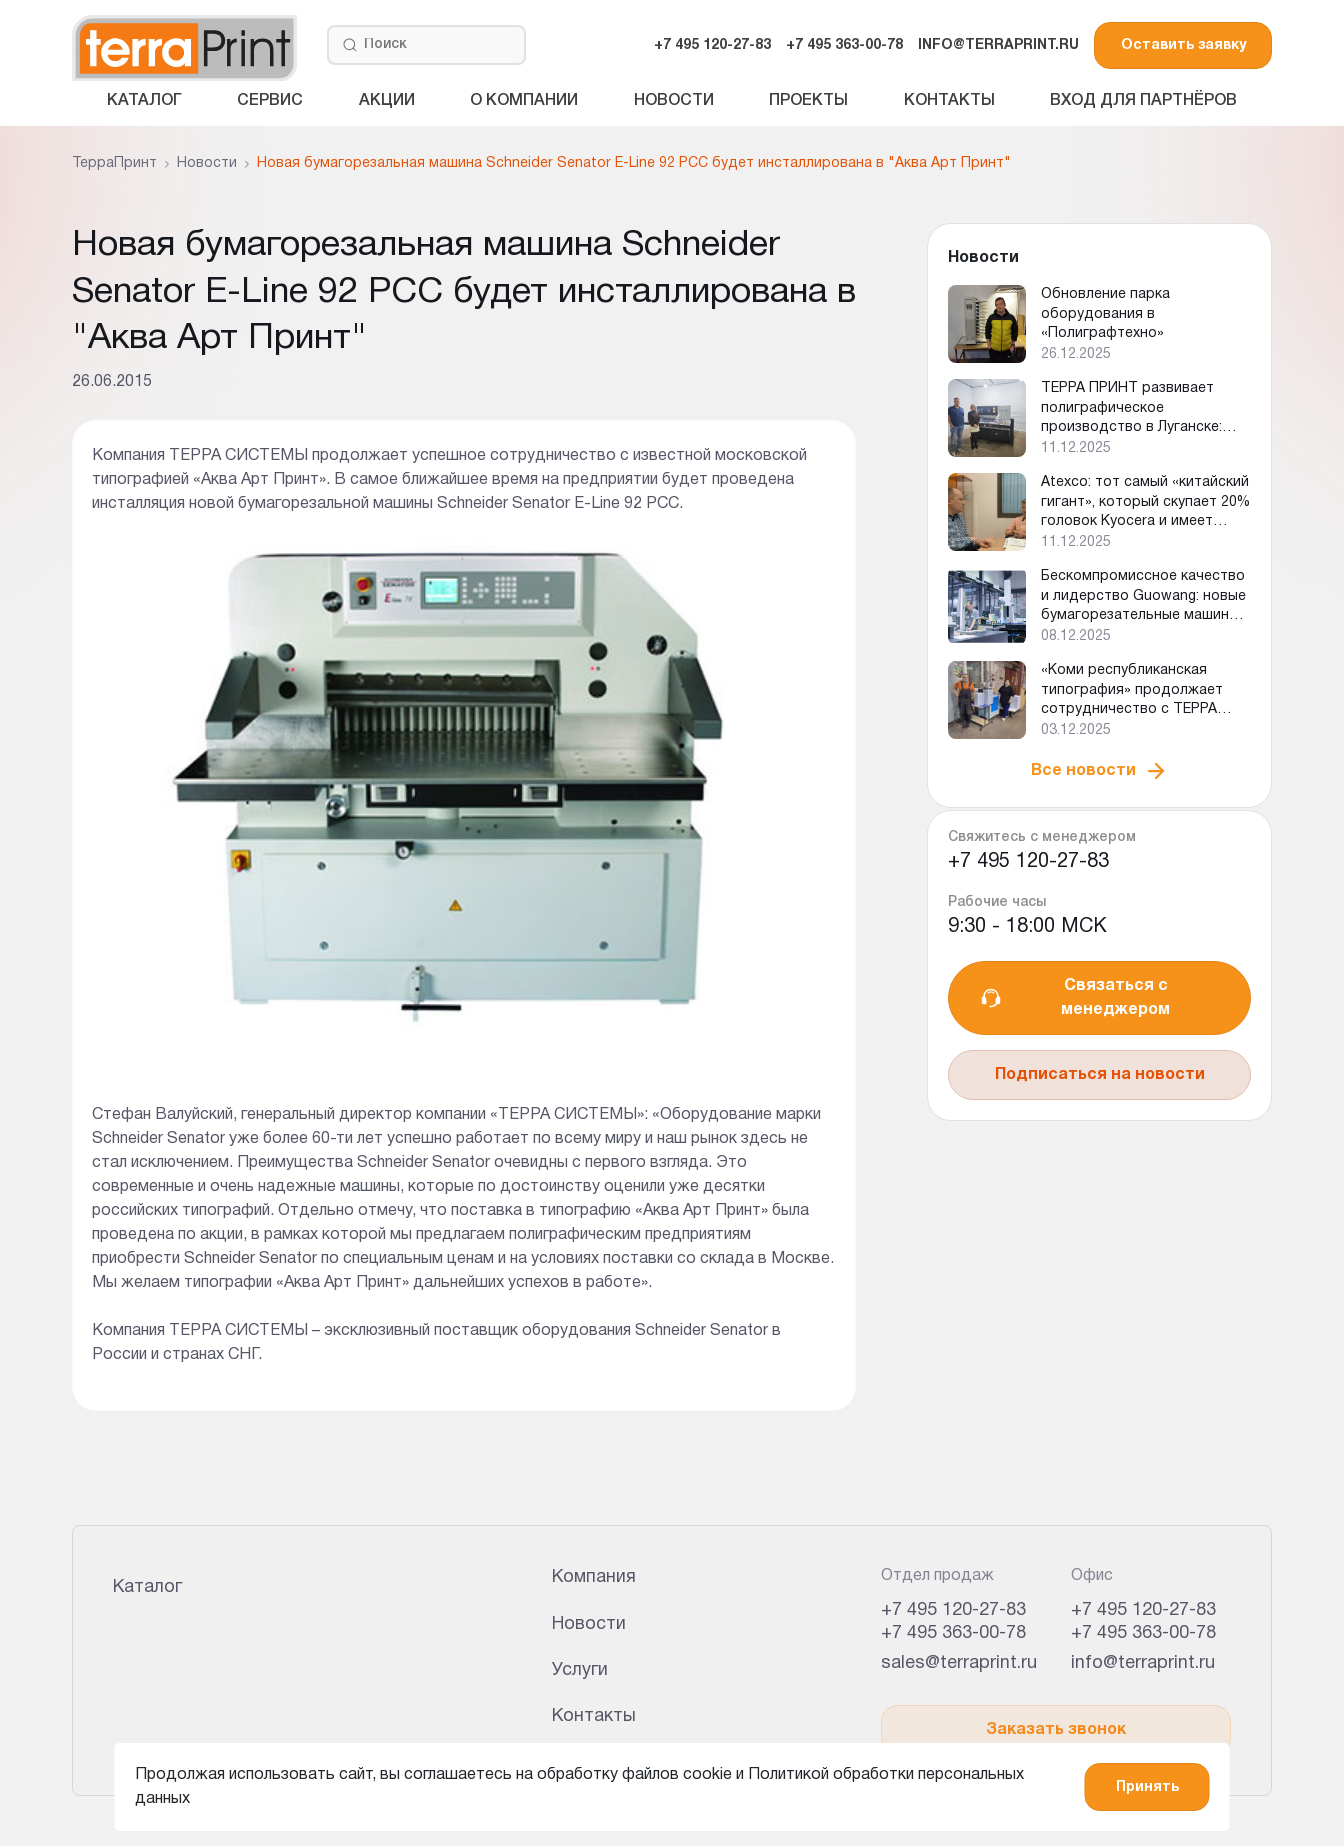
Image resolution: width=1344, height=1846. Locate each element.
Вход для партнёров (1143, 101)
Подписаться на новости (1100, 1075)
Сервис (270, 101)
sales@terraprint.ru (959, 1663)
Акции (387, 101)
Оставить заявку (1183, 45)
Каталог (144, 101)
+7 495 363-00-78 (844, 45)
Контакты (949, 101)
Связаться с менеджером (1074, 998)
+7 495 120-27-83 (712, 45)
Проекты (808, 101)
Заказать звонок (1056, 1730)
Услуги (580, 1670)
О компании (524, 101)
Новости (674, 101)
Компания (594, 1577)
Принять (1147, 1787)
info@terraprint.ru (1143, 1663)
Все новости (1099, 771)
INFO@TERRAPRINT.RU (998, 45)
